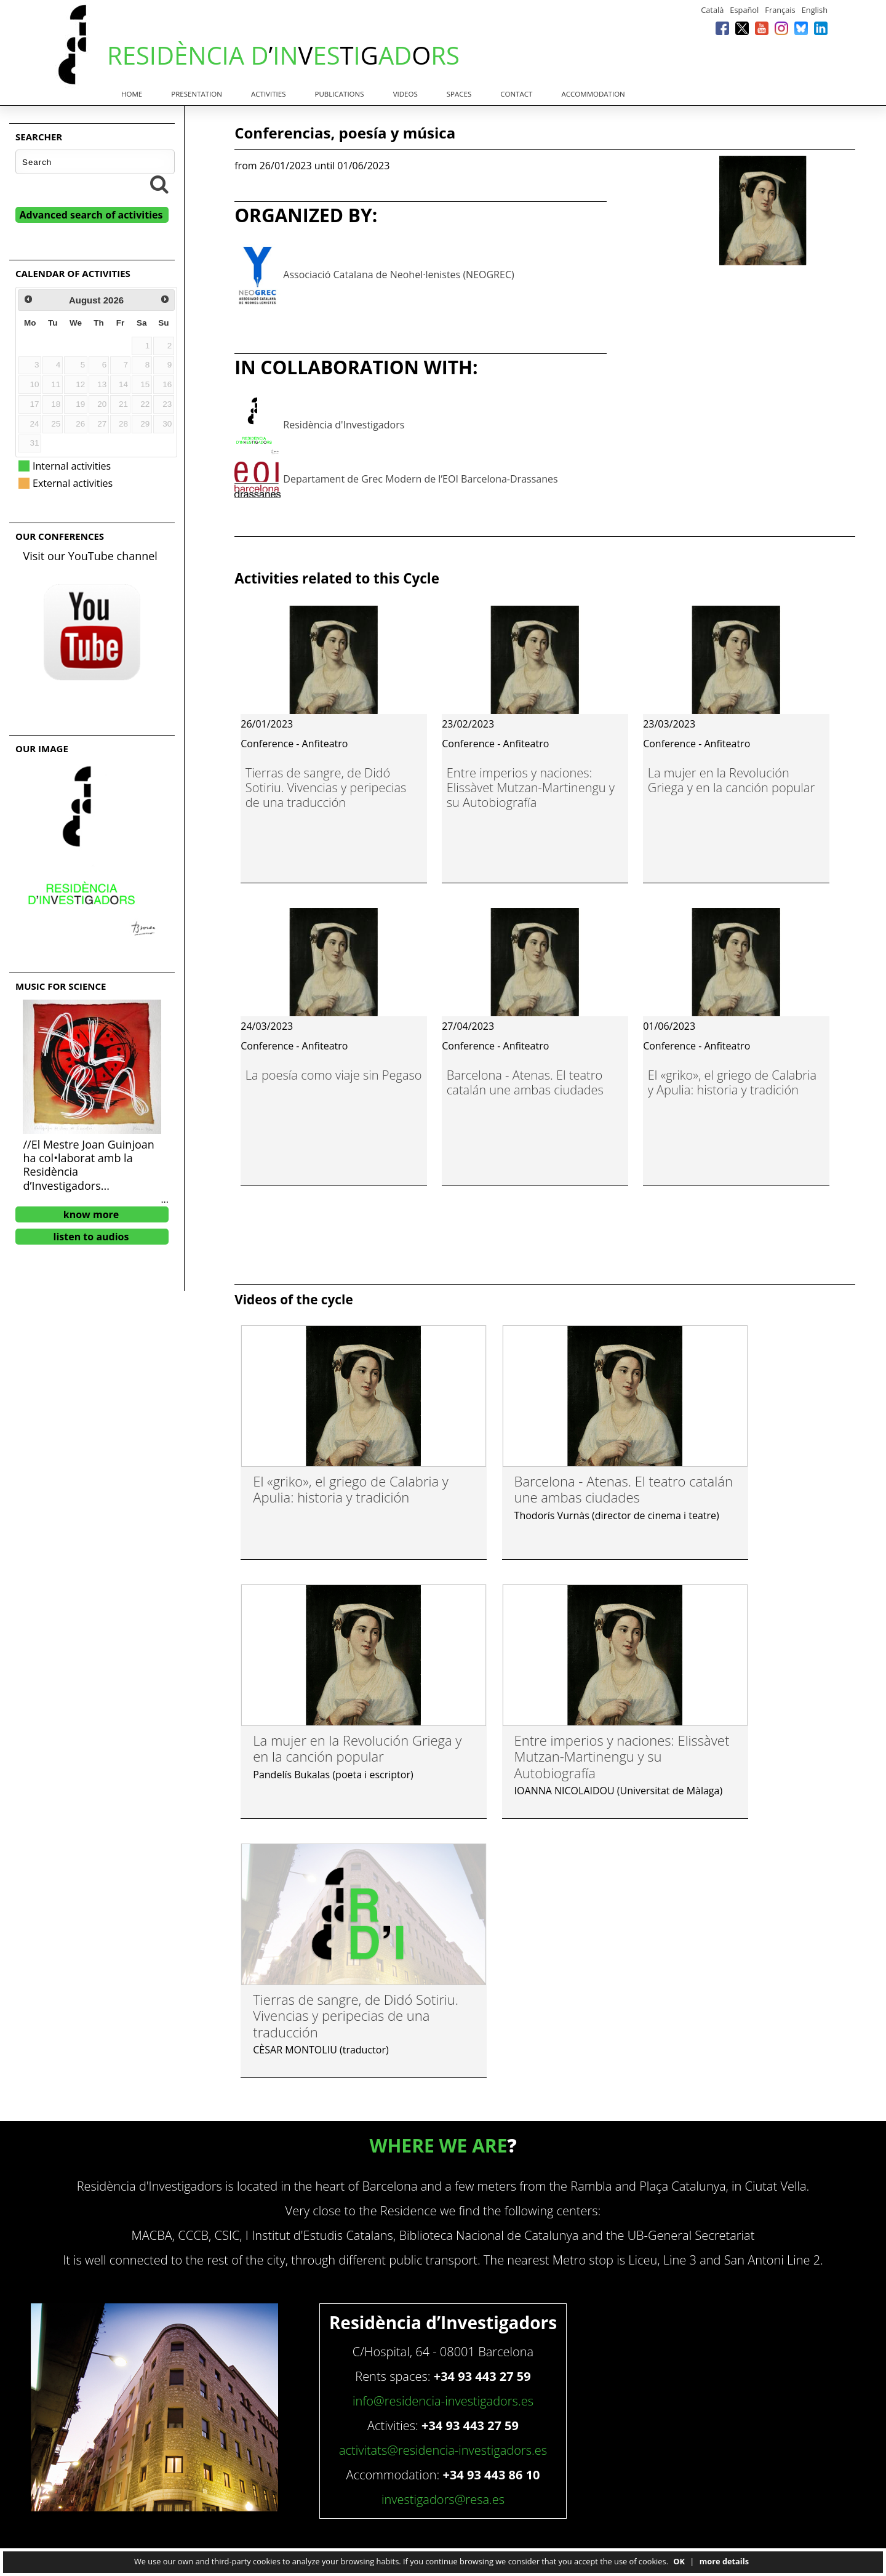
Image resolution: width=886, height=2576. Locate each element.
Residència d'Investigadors (343, 424)
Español (744, 9)
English (815, 9)
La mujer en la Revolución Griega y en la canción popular (731, 780)
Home (131, 93)
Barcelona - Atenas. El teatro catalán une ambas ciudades (525, 1082)
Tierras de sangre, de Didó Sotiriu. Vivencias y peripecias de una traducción (326, 787)
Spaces (459, 93)
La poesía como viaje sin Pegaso (333, 1075)
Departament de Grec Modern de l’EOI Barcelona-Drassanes (420, 479)
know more (91, 1214)
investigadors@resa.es (443, 2499)
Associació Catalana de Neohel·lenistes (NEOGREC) (398, 274)
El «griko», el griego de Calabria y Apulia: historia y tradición (732, 1082)
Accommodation (593, 93)
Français (780, 9)
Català (712, 9)
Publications (339, 93)
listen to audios (91, 1236)
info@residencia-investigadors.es (443, 2401)
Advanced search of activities (91, 215)
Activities (268, 93)
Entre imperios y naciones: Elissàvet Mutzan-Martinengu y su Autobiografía (531, 787)
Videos (405, 93)
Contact (516, 93)
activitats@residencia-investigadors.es (443, 2450)
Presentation (196, 93)
